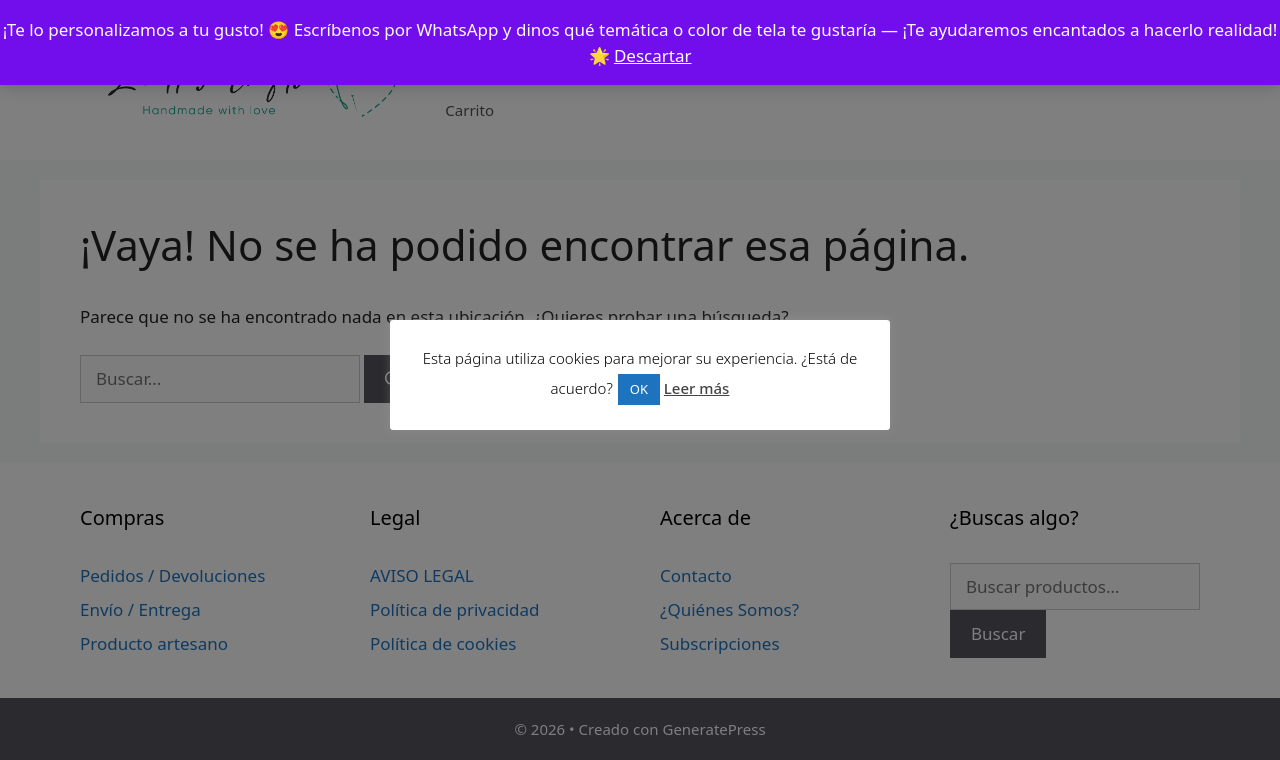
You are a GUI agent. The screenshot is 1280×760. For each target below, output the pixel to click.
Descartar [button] (653, 55)
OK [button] (639, 389)
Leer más (697, 388)
